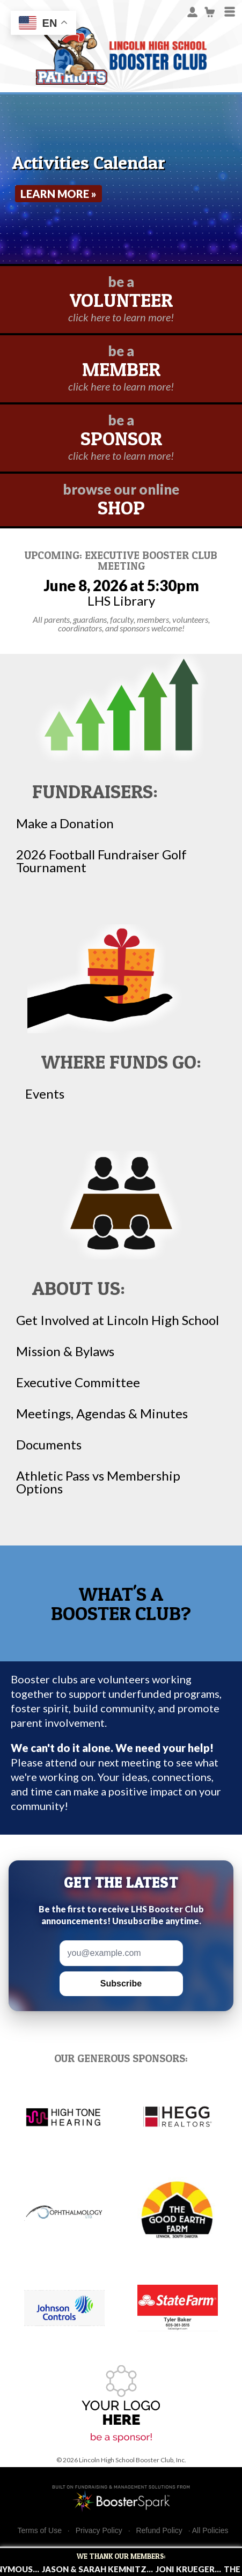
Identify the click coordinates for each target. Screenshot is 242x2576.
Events (44, 1093)
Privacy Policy (99, 2531)
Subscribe (121, 1983)
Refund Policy (159, 2531)
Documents (49, 1444)
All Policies (210, 2530)
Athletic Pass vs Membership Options (98, 1482)
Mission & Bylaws (65, 1351)
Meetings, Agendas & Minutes (102, 1413)
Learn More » (58, 193)
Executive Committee (78, 1382)
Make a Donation (65, 823)
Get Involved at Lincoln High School (117, 1320)
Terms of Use (40, 2531)
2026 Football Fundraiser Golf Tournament (101, 861)
